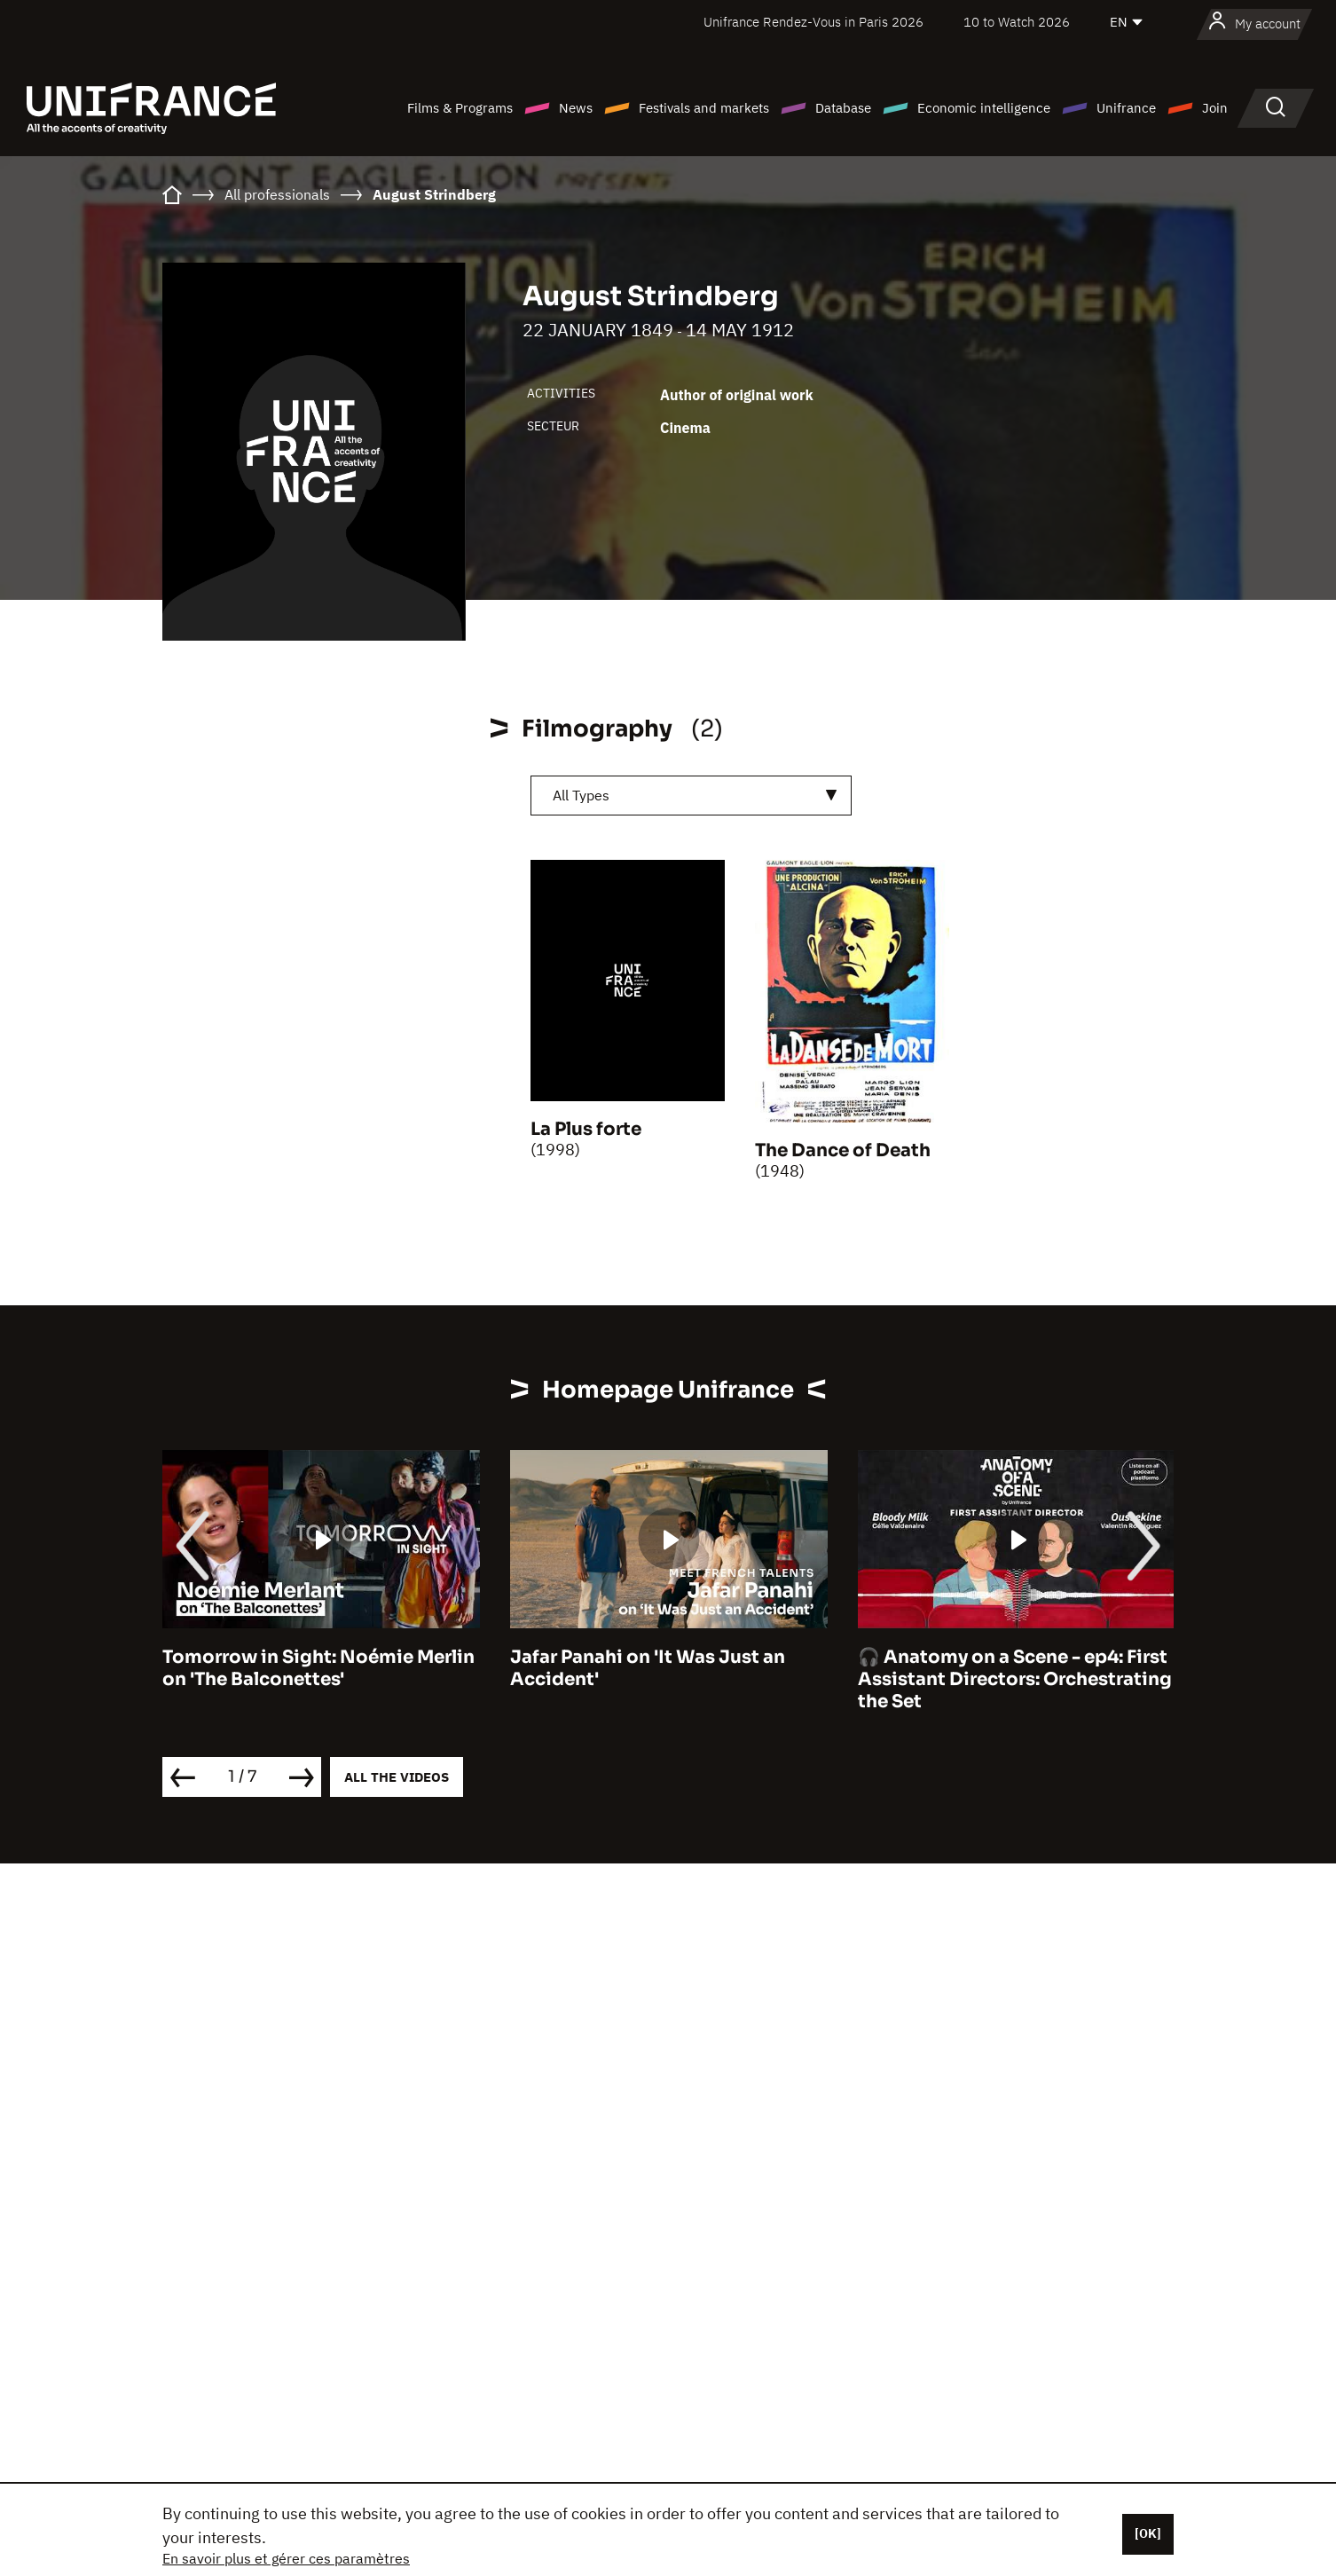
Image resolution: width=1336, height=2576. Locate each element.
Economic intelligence (983, 107)
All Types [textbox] (581, 795)
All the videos (396, 1777)
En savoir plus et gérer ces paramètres (286, 2558)
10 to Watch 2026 (1016, 21)
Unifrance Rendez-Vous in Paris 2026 (813, 21)
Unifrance (1126, 107)
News (576, 107)
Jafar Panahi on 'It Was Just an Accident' (647, 1668)
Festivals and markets (704, 107)
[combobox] (691, 795)
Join (1215, 107)
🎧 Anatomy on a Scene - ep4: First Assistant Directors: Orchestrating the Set (1015, 1679)
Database (843, 107)
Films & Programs (460, 107)
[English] (1127, 22)
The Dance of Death (843, 1150)
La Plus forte (585, 1129)
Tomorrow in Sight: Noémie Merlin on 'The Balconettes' (318, 1668)
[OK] (1148, 2533)
